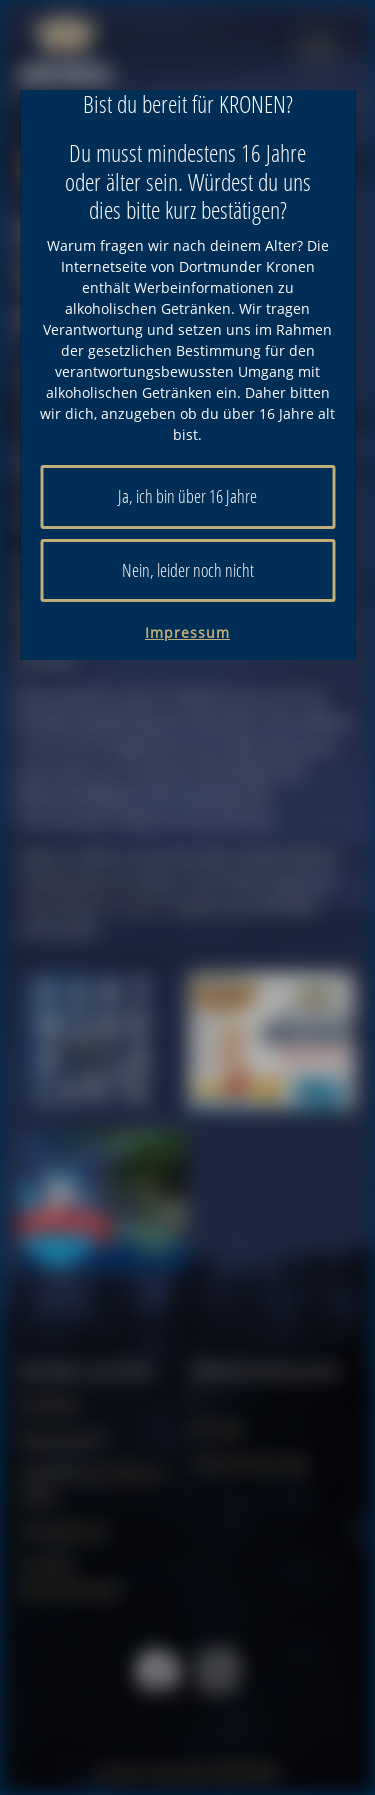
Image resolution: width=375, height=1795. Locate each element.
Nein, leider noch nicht (188, 570)
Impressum (187, 632)
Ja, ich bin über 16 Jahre (187, 496)
